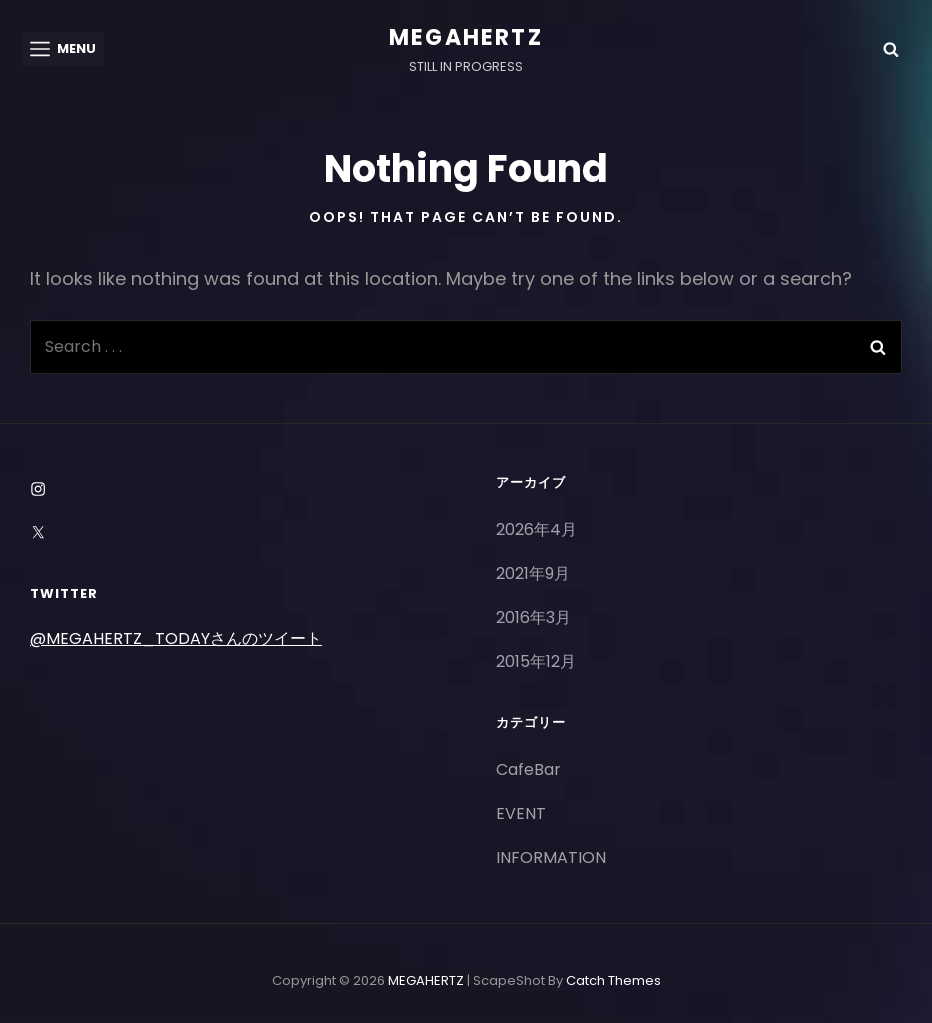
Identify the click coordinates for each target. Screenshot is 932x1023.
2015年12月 (536, 661)
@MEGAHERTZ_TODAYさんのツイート (176, 638)
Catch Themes (613, 980)
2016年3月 (533, 617)
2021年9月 (533, 573)
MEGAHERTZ (466, 37)
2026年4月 (536, 529)
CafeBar (528, 769)
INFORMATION (551, 857)
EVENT (521, 813)
